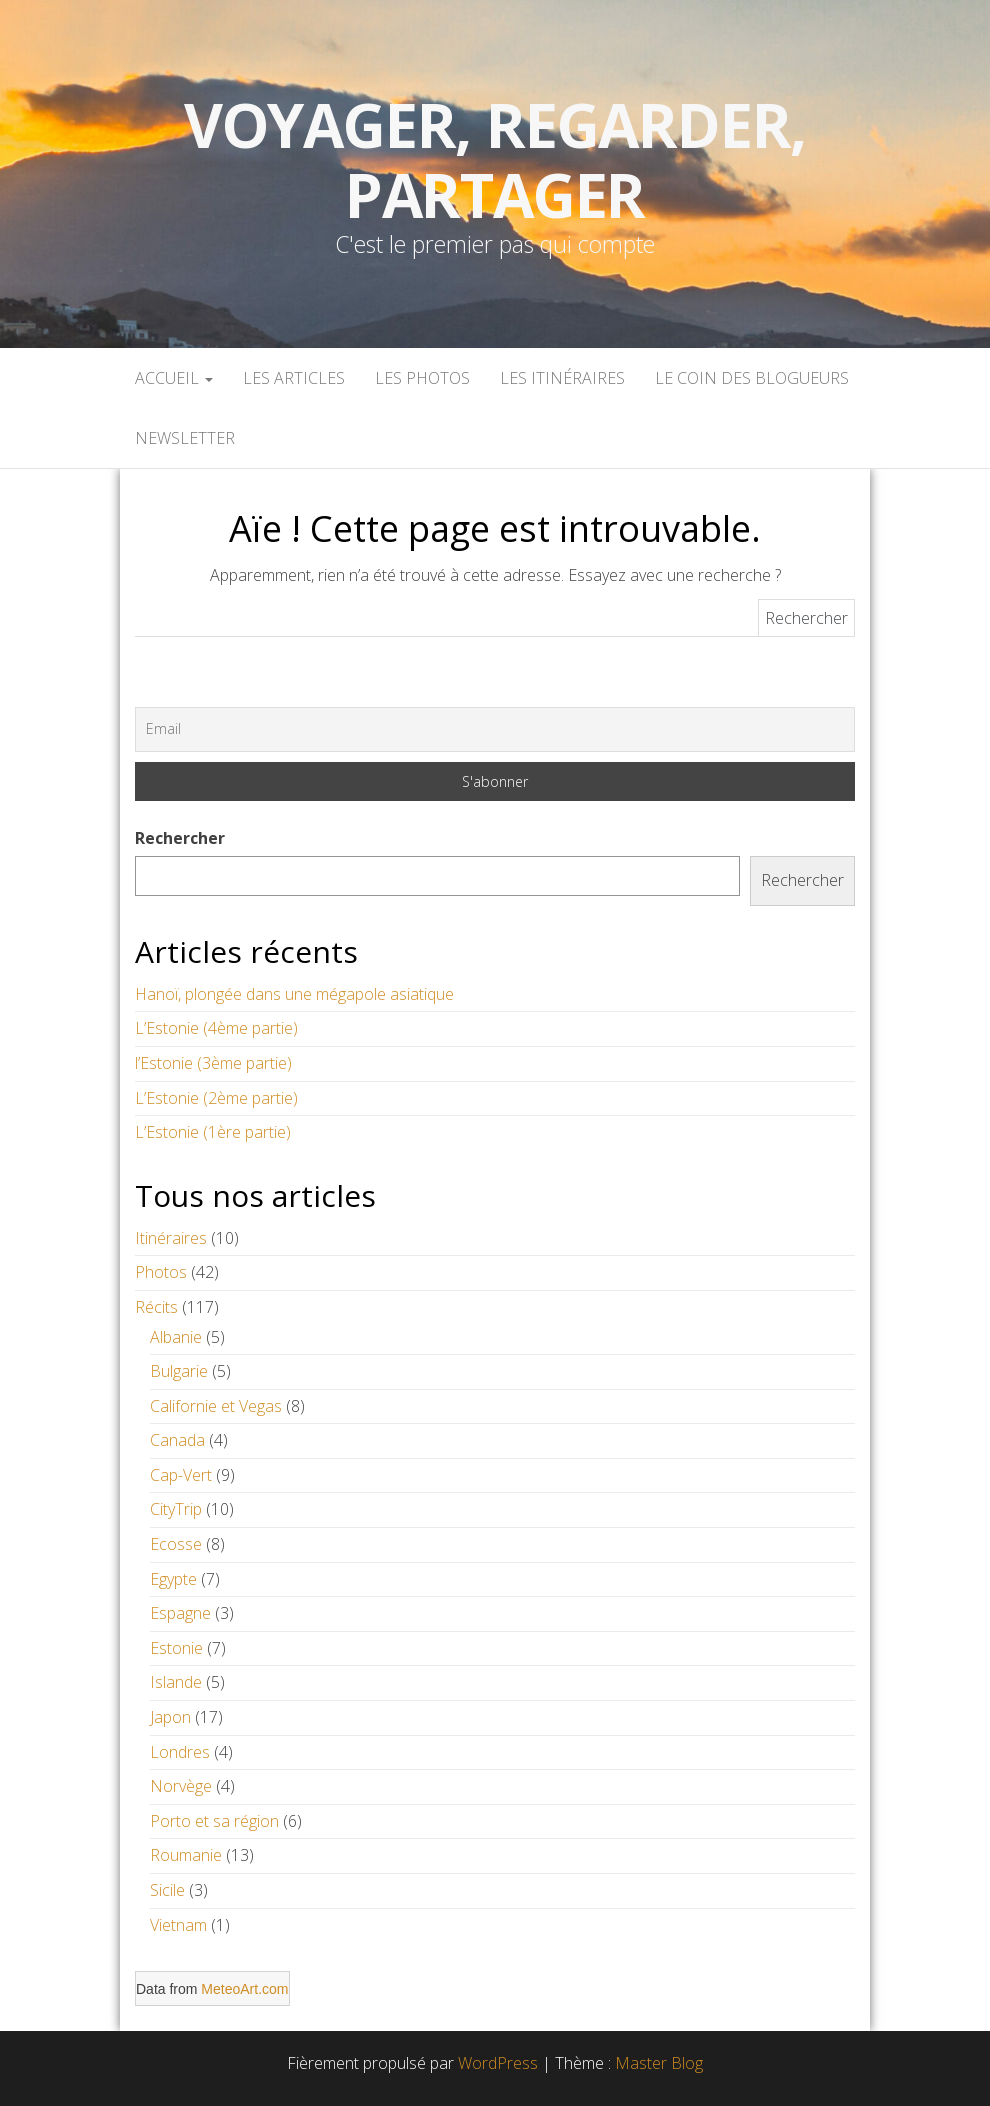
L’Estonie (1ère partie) (213, 1132)
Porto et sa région (214, 1821)
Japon (170, 1717)
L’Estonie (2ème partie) (216, 1098)
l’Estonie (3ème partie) (213, 1063)
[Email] (495, 729)
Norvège (181, 1786)
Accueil (174, 378)
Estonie (176, 1648)
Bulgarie (179, 1371)
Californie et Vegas (216, 1406)
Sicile (167, 1890)
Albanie (176, 1337)
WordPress (498, 2063)
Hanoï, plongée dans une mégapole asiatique (294, 994)
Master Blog (659, 2063)
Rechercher (180, 838)
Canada (177, 1440)
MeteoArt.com (244, 1989)
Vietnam (178, 1925)
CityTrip (176, 1509)
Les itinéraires (562, 378)
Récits (156, 1307)
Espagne (180, 1613)
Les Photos (422, 378)
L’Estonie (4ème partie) (216, 1028)
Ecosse (176, 1544)
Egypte (173, 1579)
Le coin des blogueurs (752, 378)
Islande (176, 1682)
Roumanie (186, 1855)
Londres (180, 1752)
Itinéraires (171, 1238)
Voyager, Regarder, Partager (495, 160)
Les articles (294, 378)
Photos (161, 1272)
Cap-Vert (181, 1475)
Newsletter (185, 438)
